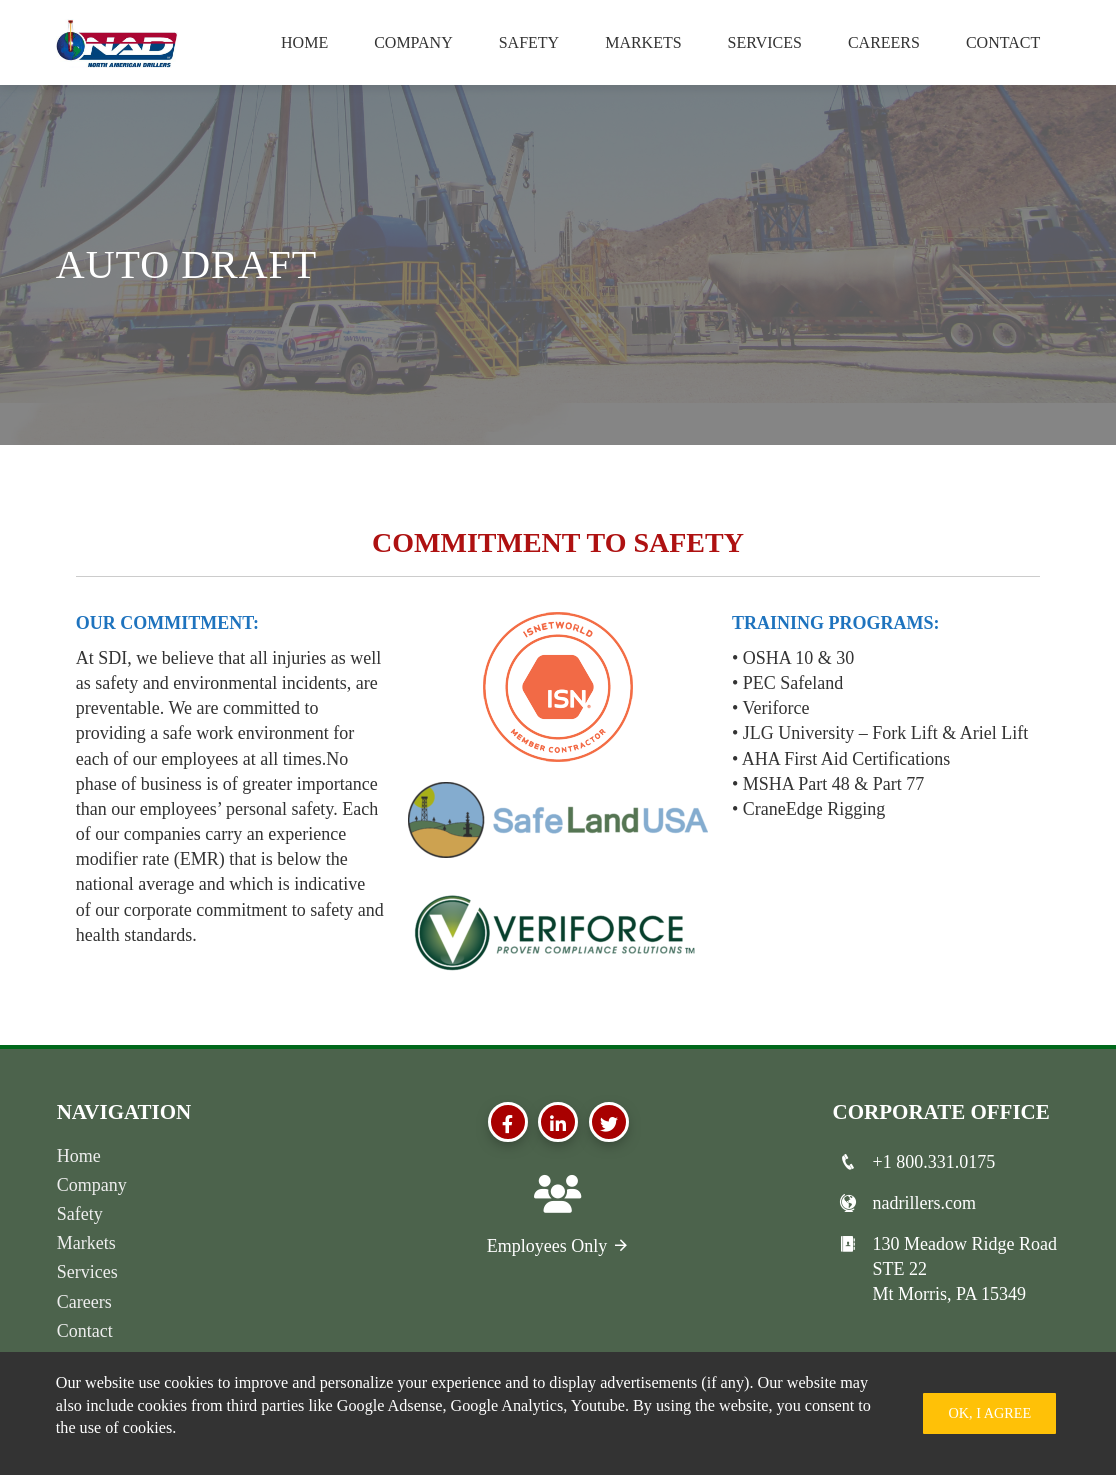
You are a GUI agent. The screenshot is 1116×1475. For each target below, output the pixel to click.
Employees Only (558, 1246)
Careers (884, 42)
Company (413, 42)
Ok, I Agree (989, 1413)
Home (304, 42)
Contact (1003, 42)
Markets (643, 42)
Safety (529, 42)
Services (765, 42)
